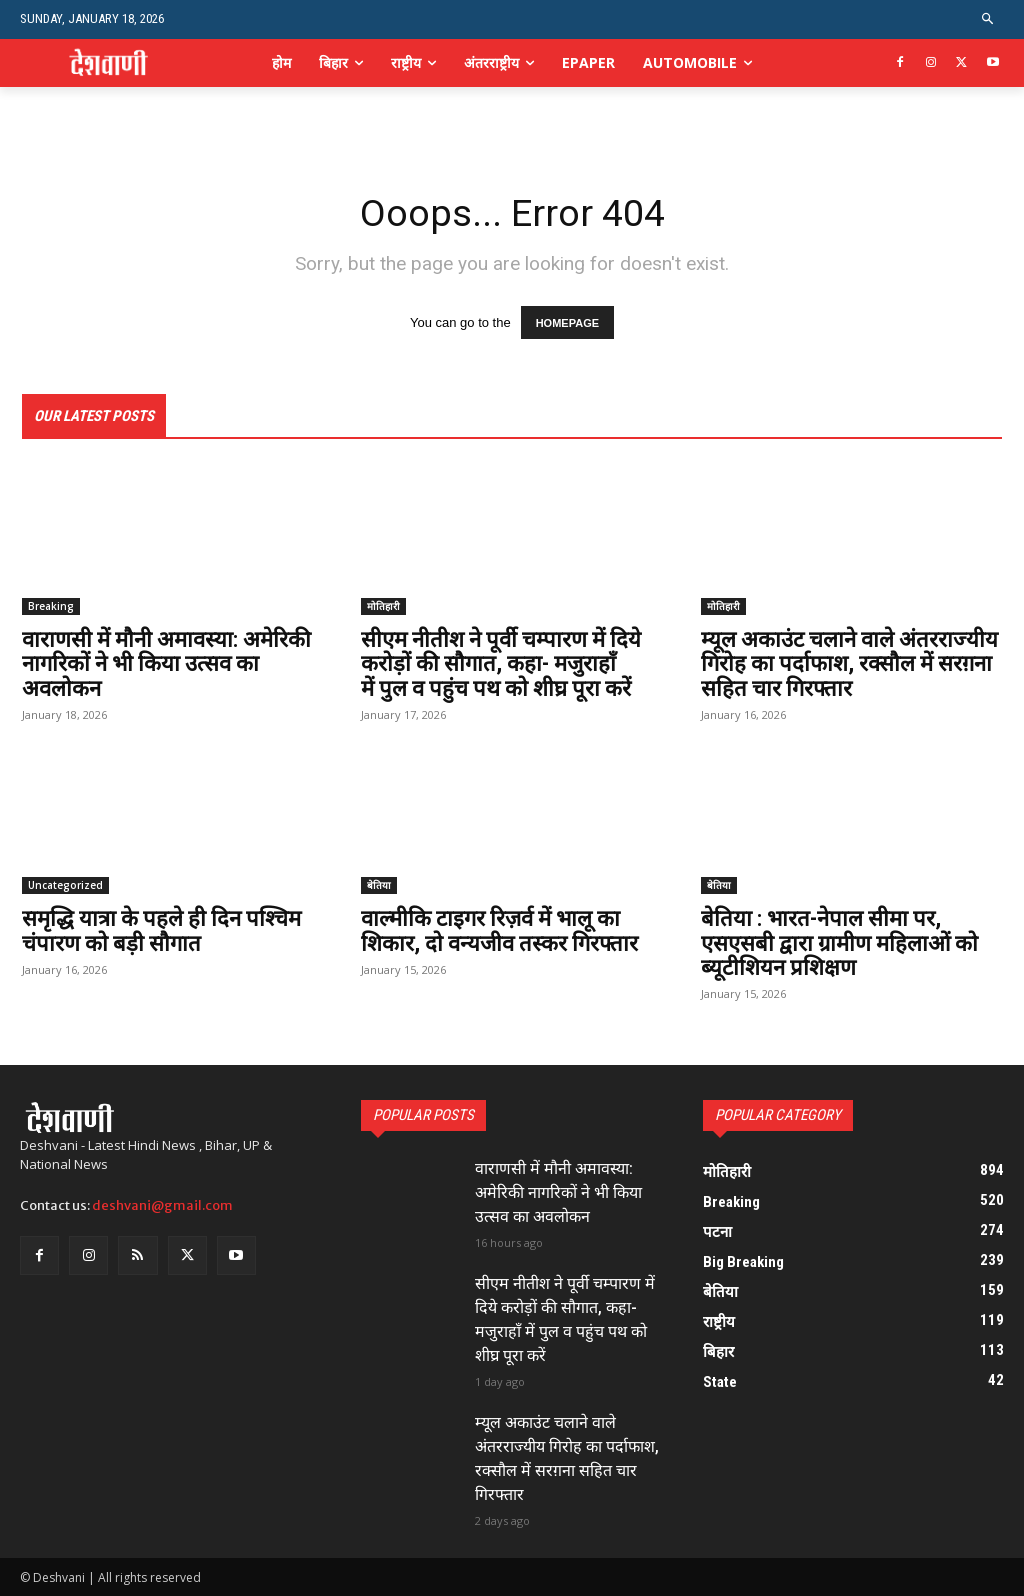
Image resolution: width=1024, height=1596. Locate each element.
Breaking (51, 607)
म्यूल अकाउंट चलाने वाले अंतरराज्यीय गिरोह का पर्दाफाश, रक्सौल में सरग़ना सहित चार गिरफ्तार (849, 664)
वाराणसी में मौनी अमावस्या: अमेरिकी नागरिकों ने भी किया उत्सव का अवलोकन (166, 664)
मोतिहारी (383, 607)
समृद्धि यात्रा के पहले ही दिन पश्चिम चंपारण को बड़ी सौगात (161, 931)
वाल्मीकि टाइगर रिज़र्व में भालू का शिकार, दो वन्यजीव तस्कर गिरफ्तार (499, 931)
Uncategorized (65, 886)
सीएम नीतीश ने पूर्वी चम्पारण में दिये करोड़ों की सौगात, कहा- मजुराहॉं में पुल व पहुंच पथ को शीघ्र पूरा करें (501, 664)
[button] (988, 19)
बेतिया (379, 886)
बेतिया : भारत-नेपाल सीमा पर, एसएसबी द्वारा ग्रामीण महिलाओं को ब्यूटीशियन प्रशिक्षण (839, 943)
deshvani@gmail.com (162, 1205)
